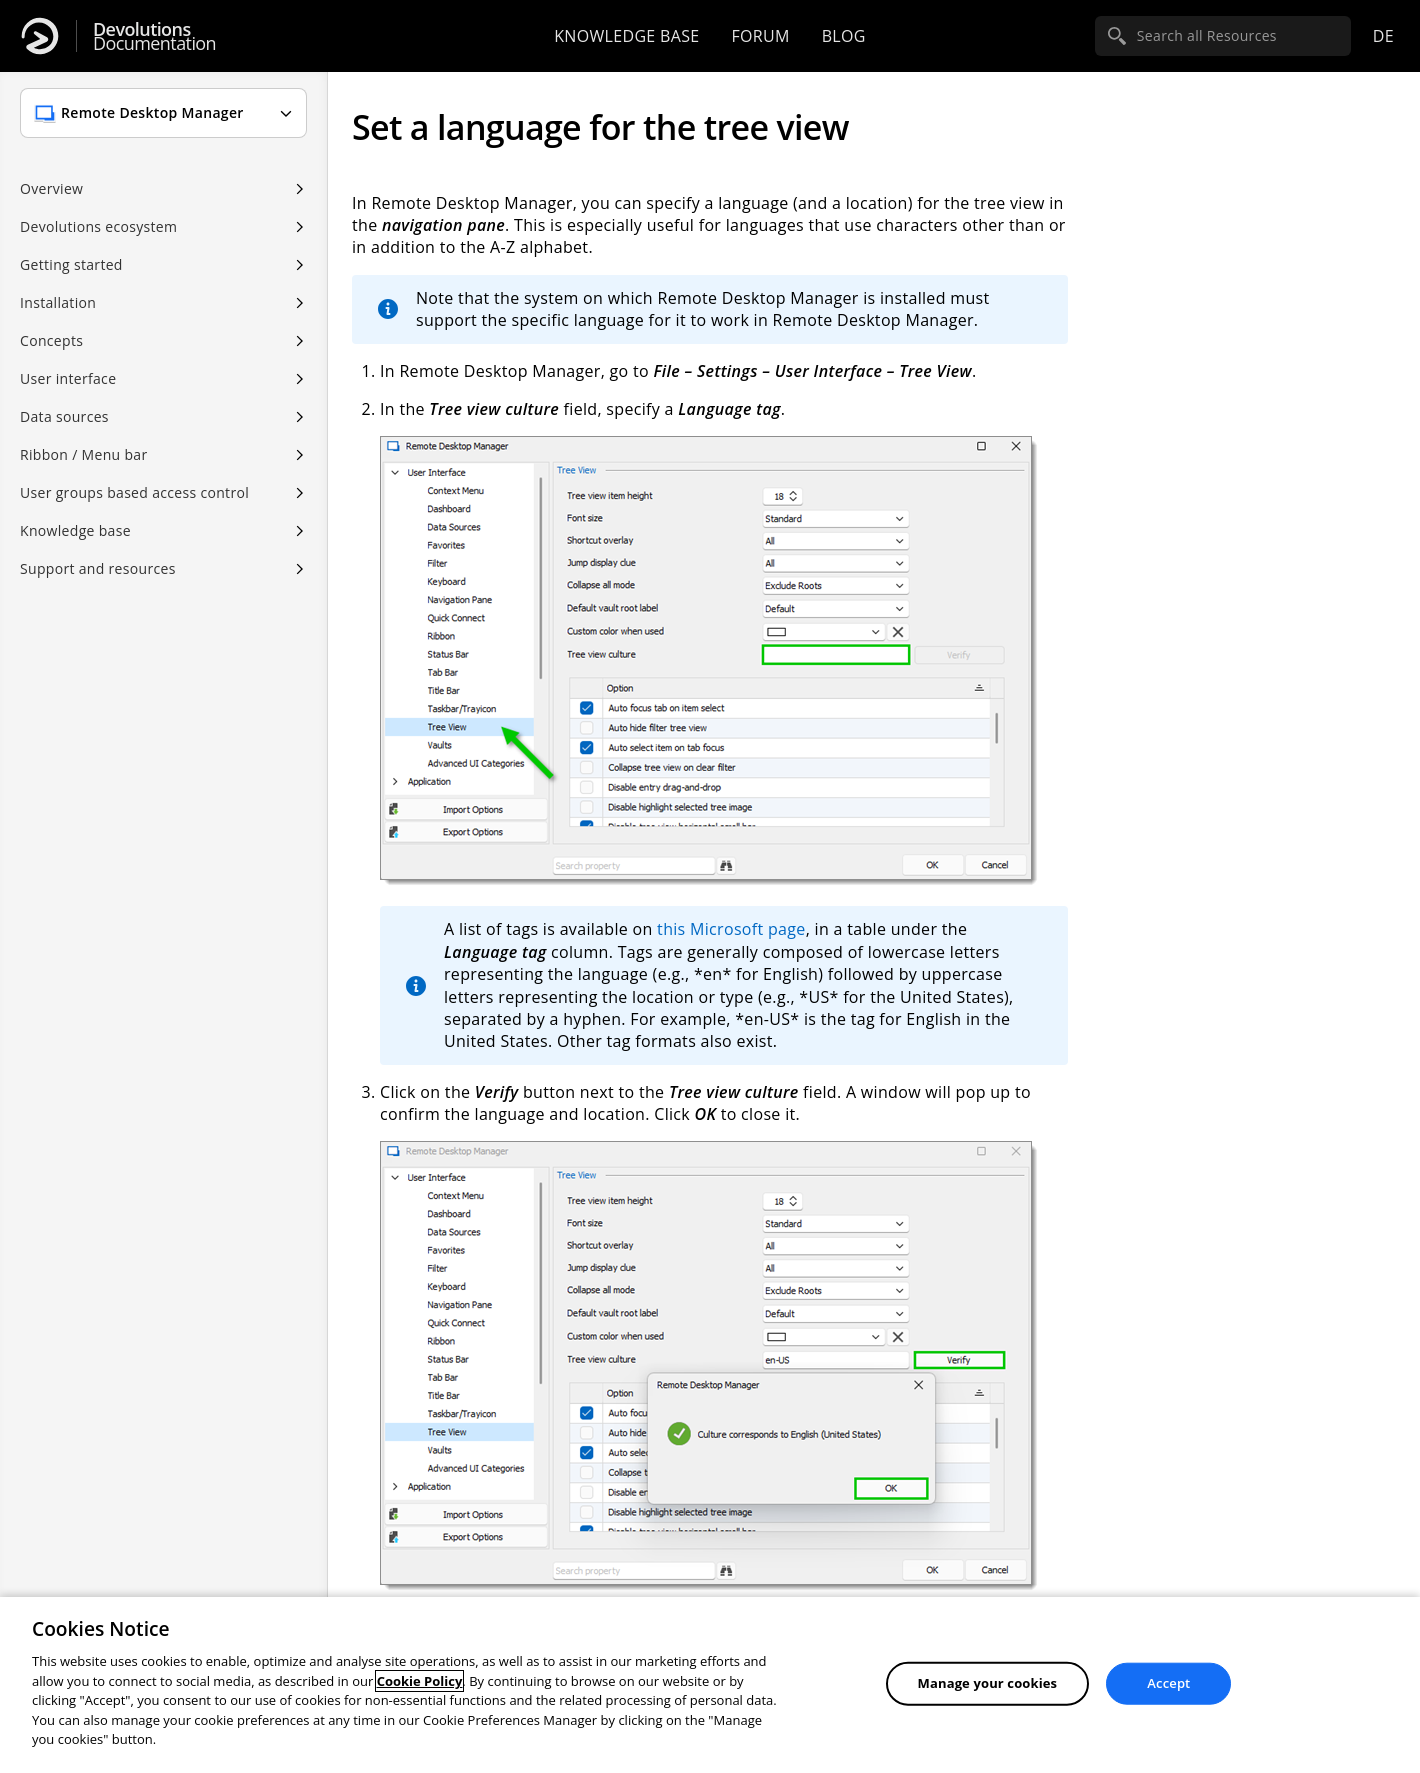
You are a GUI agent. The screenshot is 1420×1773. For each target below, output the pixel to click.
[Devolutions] (40, 36)
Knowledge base (626, 36)
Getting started (71, 264)
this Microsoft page (731, 929)
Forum (760, 36)
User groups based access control (134, 492)
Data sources (64, 416)
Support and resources (98, 568)
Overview (51, 188)
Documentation (154, 36)
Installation (58, 302)
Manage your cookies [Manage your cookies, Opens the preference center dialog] (988, 1683)
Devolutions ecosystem (98, 226)
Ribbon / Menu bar (84, 454)
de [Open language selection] (1383, 36)
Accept (1168, 1683)
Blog (844, 36)
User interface (68, 378)
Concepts (51, 340)
